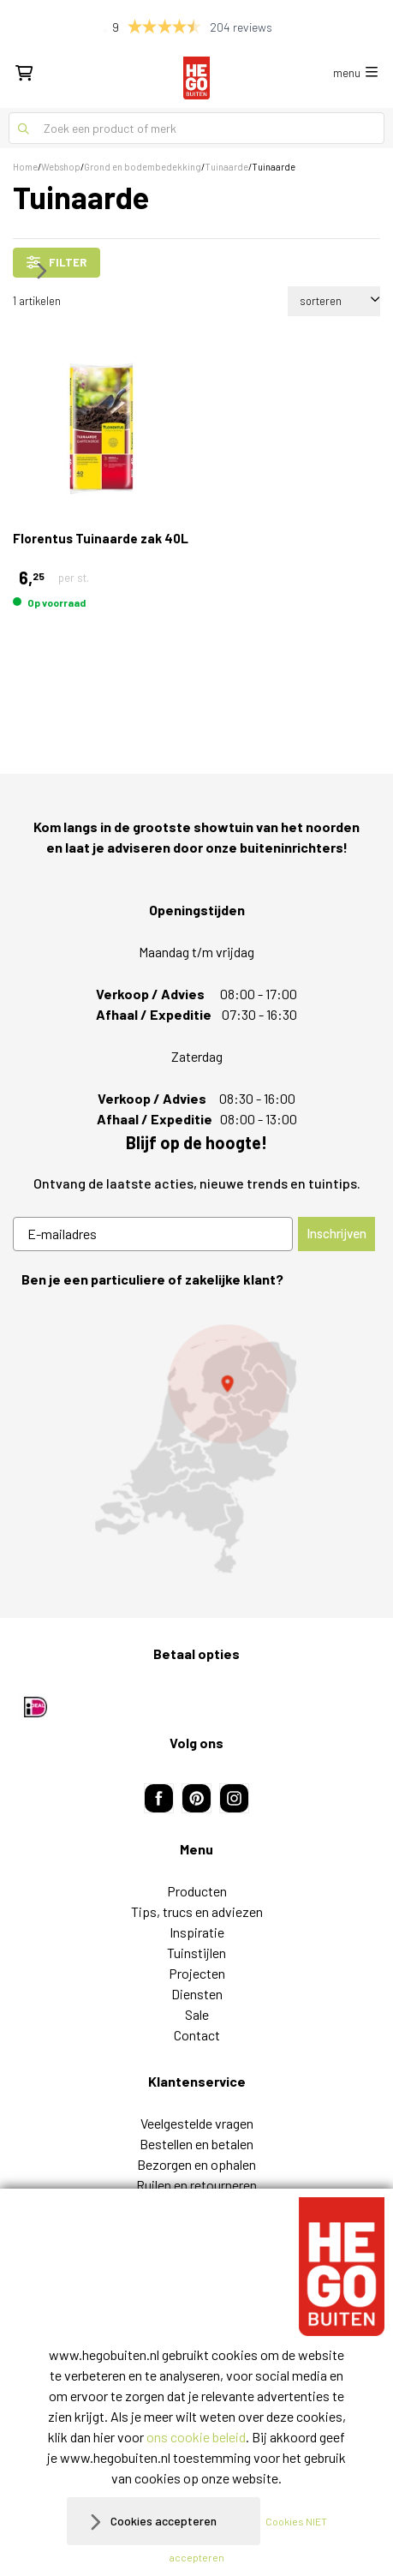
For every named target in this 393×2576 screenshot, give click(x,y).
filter (56, 262)
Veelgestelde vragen (196, 1929)
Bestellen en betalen (196, 1950)
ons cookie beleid (196, 2437)
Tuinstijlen (196, 1759)
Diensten (197, 1800)
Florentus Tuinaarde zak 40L (100, 538)
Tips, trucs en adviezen (197, 1718)
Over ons (197, 2032)
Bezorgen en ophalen (196, 1970)
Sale (197, 1820)
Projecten (197, 1779)
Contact (197, 1841)
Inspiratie (197, 1738)
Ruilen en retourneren (196, 1991)
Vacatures (196, 2053)
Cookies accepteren (163, 2520)
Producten (197, 1697)
